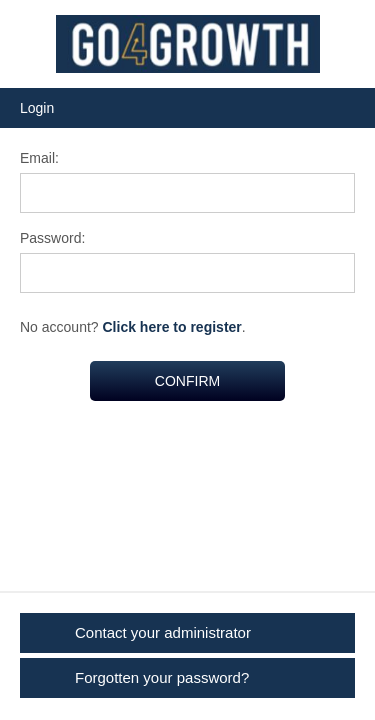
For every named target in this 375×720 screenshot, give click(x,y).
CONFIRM (187, 381)
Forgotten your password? (162, 677)
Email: (39, 158)
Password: (52, 238)
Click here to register (172, 327)
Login (37, 108)
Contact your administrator (163, 632)
